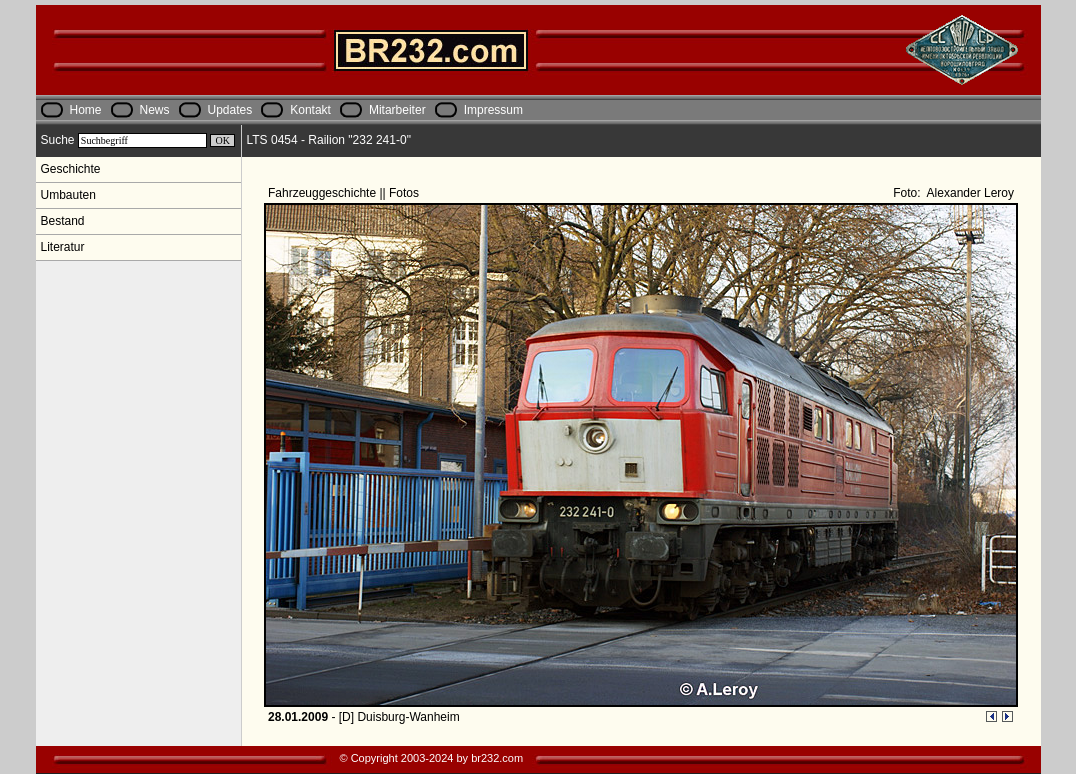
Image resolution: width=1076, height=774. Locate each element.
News (155, 110)
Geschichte (71, 169)
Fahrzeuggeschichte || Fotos (345, 193)
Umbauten (68, 195)
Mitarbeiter (397, 110)
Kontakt (310, 110)
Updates (230, 110)
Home (86, 110)
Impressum (493, 110)
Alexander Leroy (969, 193)
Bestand (63, 221)
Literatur (63, 247)
